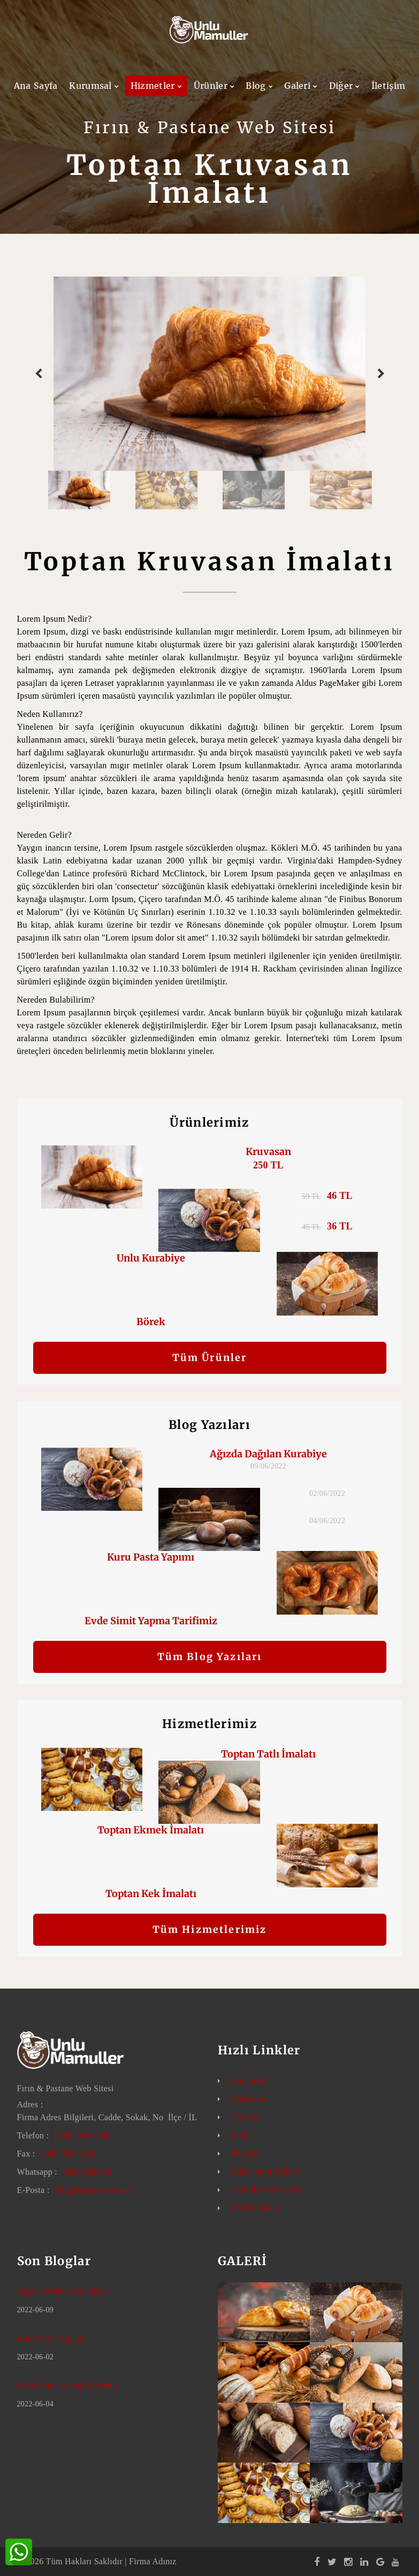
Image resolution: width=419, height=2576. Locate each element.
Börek (150, 1322)
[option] (209, 374)
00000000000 (87, 2171)
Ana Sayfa (36, 85)
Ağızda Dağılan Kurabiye (268, 1454)
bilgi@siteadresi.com (93, 2190)
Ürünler (210, 85)
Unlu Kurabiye (151, 1258)
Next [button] (381, 374)
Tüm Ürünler (209, 1357)
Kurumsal (90, 85)
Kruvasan (268, 1151)
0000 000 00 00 (82, 2135)
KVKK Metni (255, 2207)
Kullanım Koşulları (265, 2171)
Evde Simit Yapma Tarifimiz (151, 1621)
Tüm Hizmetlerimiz (210, 1929)
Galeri (297, 85)
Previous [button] (39, 374)
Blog (255, 85)
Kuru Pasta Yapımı (150, 1557)
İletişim (388, 85)
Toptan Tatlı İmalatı (268, 1754)
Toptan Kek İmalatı (150, 1893)
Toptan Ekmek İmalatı (150, 1830)
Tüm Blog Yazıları (209, 1656)
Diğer (341, 85)
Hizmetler (153, 85)
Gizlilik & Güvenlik (267, 2189)
